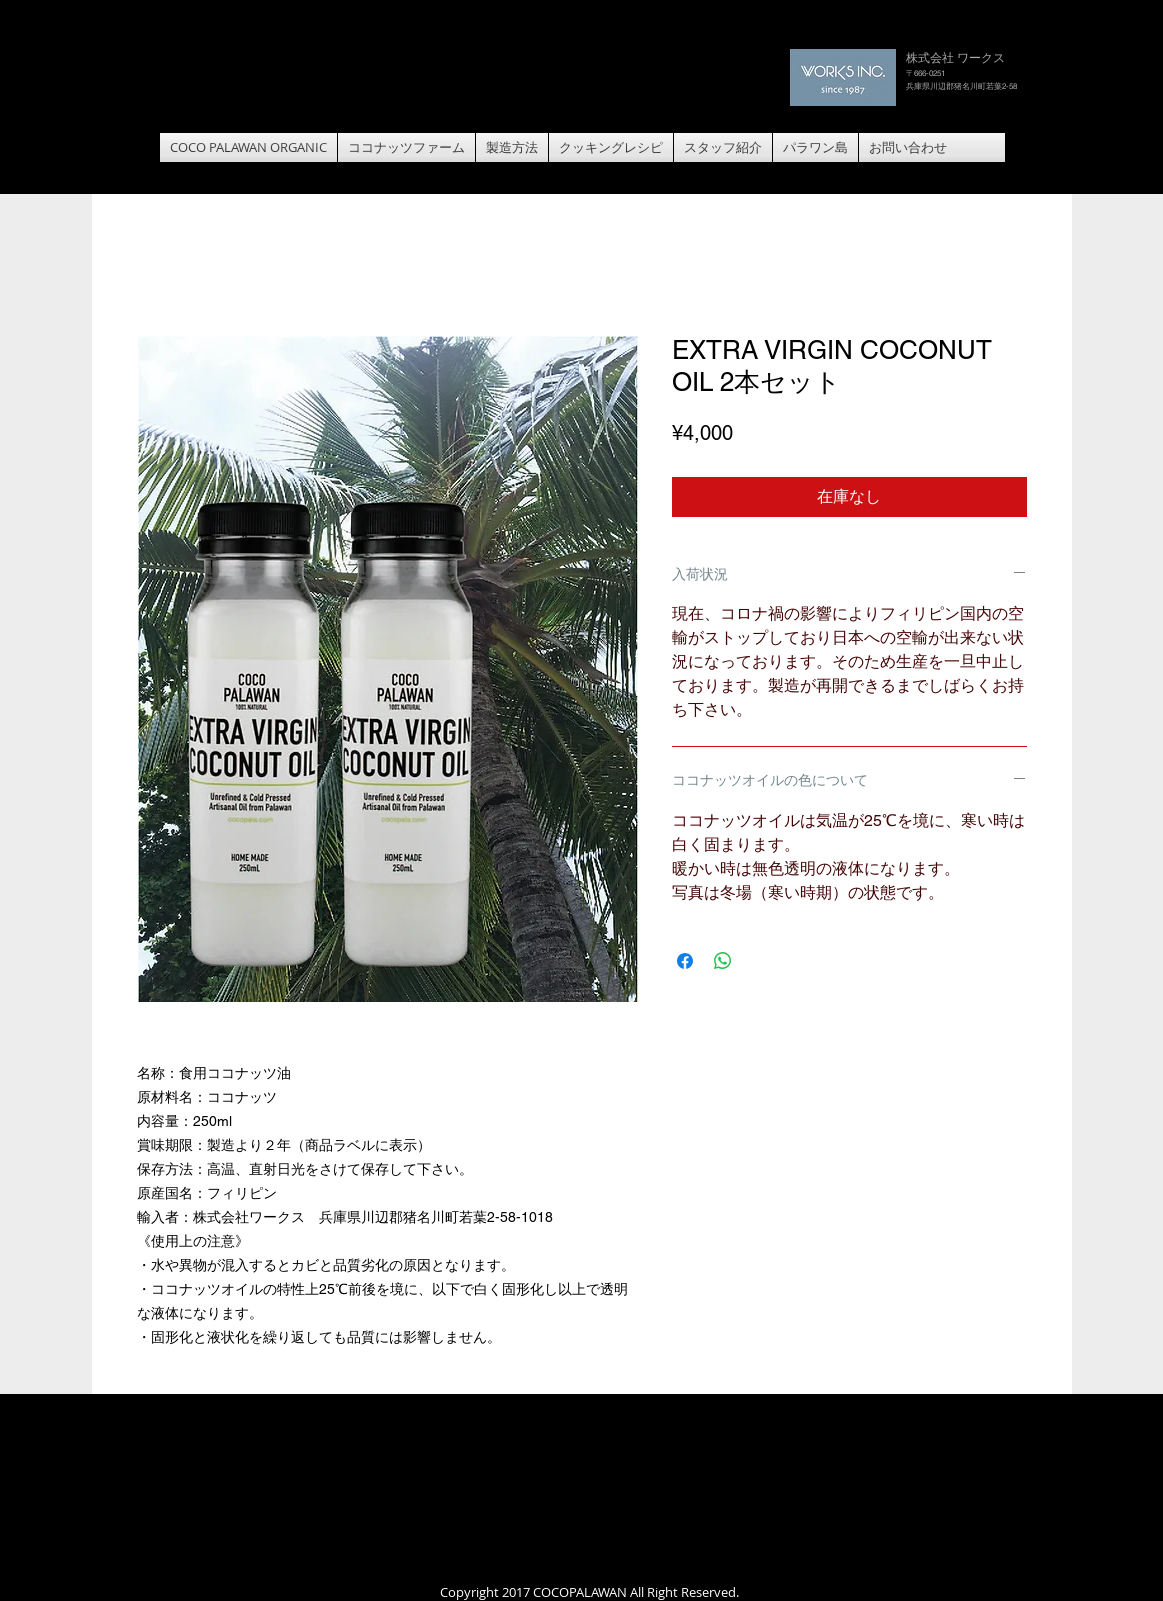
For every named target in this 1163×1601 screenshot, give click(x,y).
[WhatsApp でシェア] (723, 961)
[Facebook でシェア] (685, 961)
